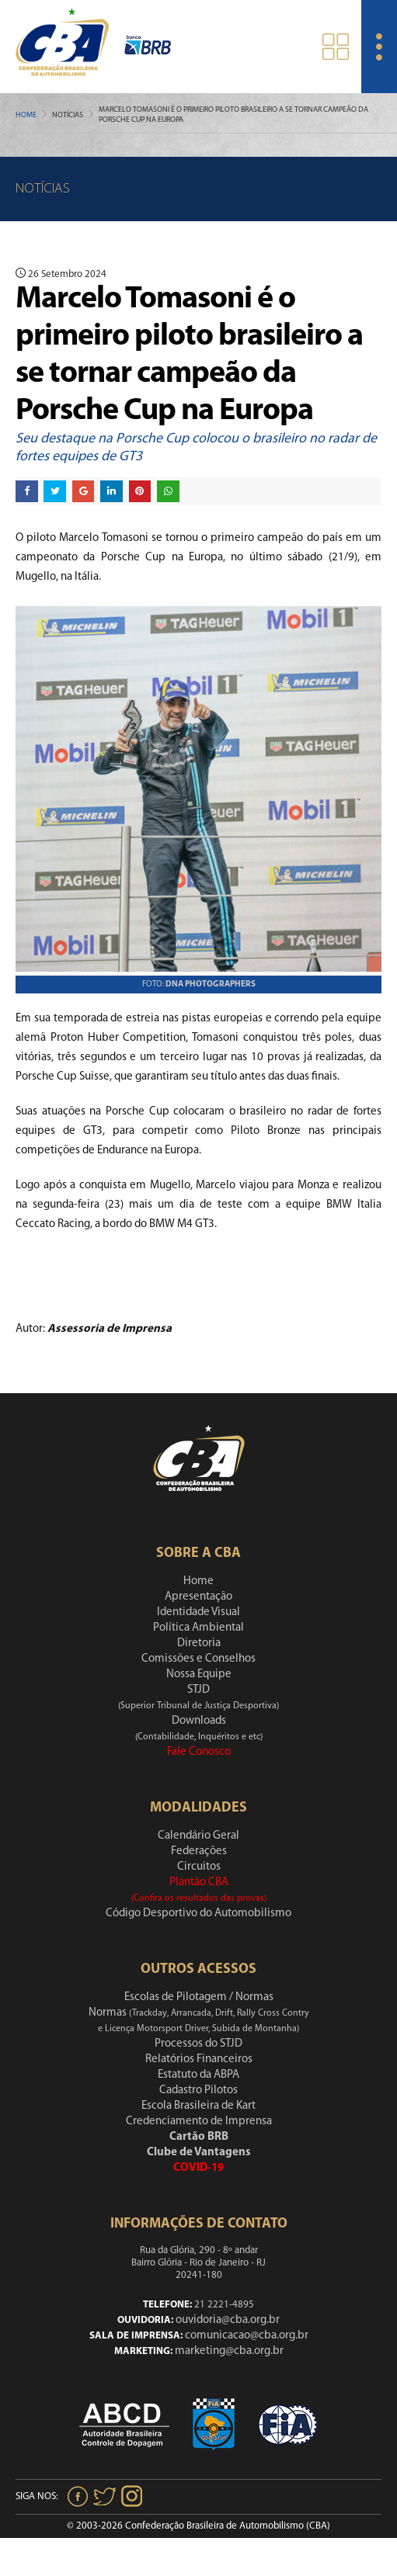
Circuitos (199, 1867)
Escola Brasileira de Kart (198, 2106)
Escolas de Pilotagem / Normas (198, 1997)
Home (26, 115)
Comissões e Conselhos (198, 1659)
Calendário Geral (198, 1836)
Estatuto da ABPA (198, 2075)
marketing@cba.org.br (229, 2351)
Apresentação (198, 1597)
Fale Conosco (199, 1752)
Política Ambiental (198, 1628)
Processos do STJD (198, 2044)
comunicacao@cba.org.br (246, 2336)
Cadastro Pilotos (198, 2090)
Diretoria (199, 1643)
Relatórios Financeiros (198, 2059)
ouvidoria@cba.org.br (228, 2320)
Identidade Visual (198, 1612)
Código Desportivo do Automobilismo (198, 1913)
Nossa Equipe (199, 1674)
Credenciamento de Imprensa (199, 2121)
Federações (199, 1851)
